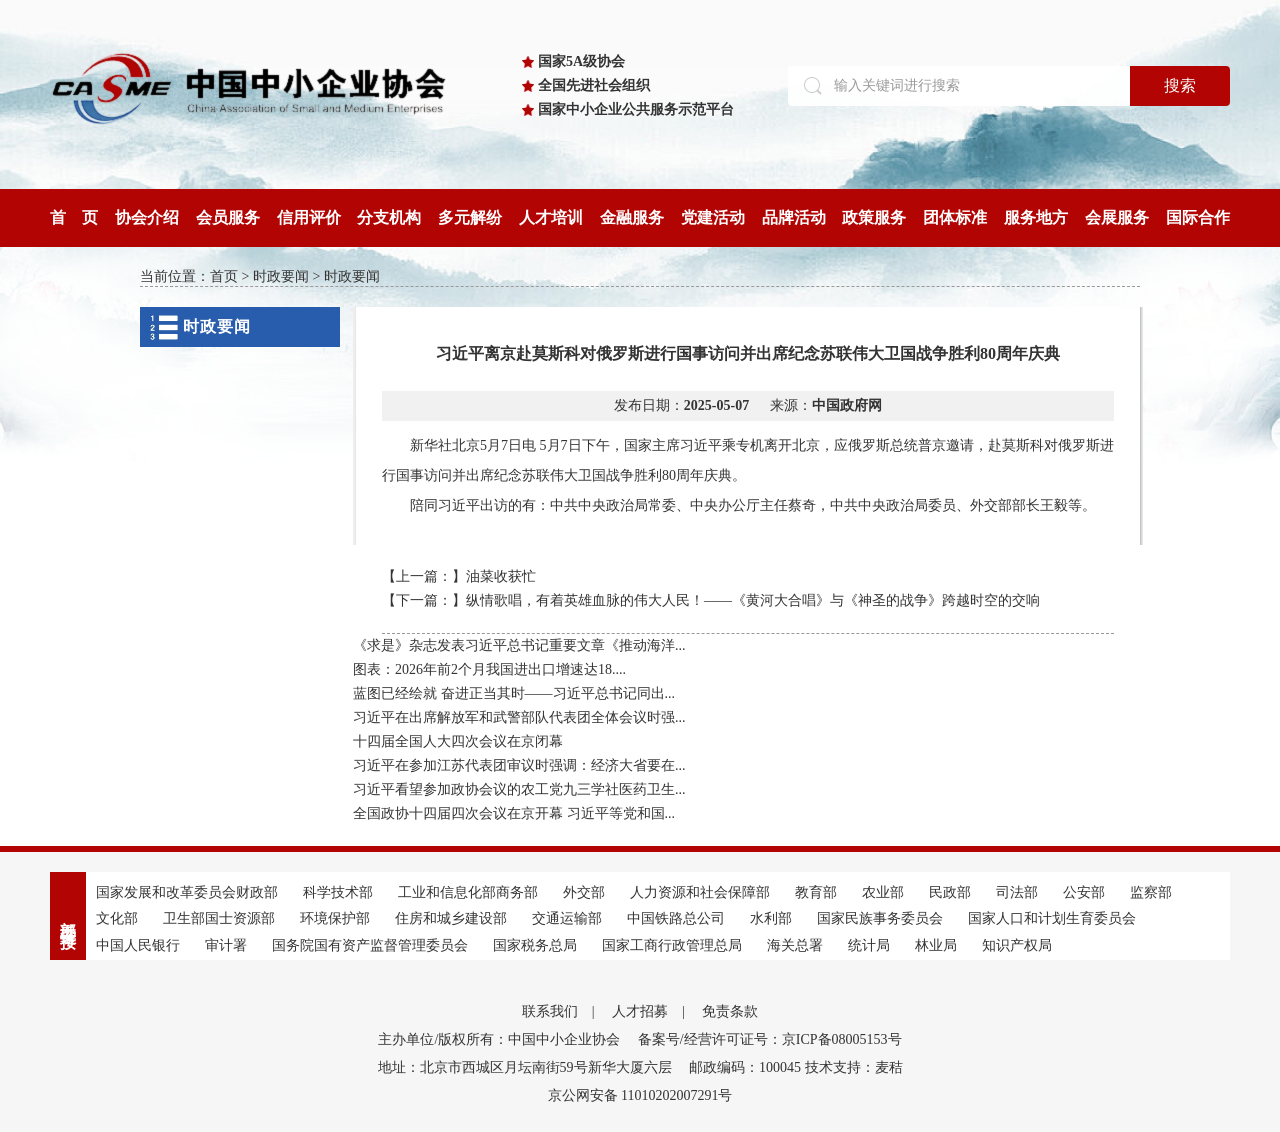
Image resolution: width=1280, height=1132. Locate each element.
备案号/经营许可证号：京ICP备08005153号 (770, 1039)
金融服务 (632, 217)
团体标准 (955, 217)
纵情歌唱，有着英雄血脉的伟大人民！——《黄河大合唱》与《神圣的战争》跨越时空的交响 (753, 600)
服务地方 (1036, 217)
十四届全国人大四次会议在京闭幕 (458, 741)
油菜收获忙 (501, 576)
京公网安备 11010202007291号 (640, 1095)
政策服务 (874, 217)
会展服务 (1117, 217)
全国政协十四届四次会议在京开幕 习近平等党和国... (514, 813)
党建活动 (713, 217)
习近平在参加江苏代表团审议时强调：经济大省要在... (519, 765)
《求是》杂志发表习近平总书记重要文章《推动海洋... (519, 645)
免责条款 (730, 1011)
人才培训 (551, 217)
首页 (224, 276)
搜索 (1180, 85)
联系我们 (550, 1011)
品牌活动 (794, 217)
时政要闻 (281, 276)
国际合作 (1198, 217)
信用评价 (309, 217)
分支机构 (389, 217)
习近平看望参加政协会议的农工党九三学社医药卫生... (519, 789)
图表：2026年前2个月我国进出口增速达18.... (489, 669)
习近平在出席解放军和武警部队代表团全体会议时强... (519, 717)
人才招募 (640, 1011)
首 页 (74, 217)
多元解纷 (470, 217)
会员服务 (228, 217)
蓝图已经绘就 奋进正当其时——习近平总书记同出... (514, 693)
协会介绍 (147, 217)
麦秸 (889, 1067)
